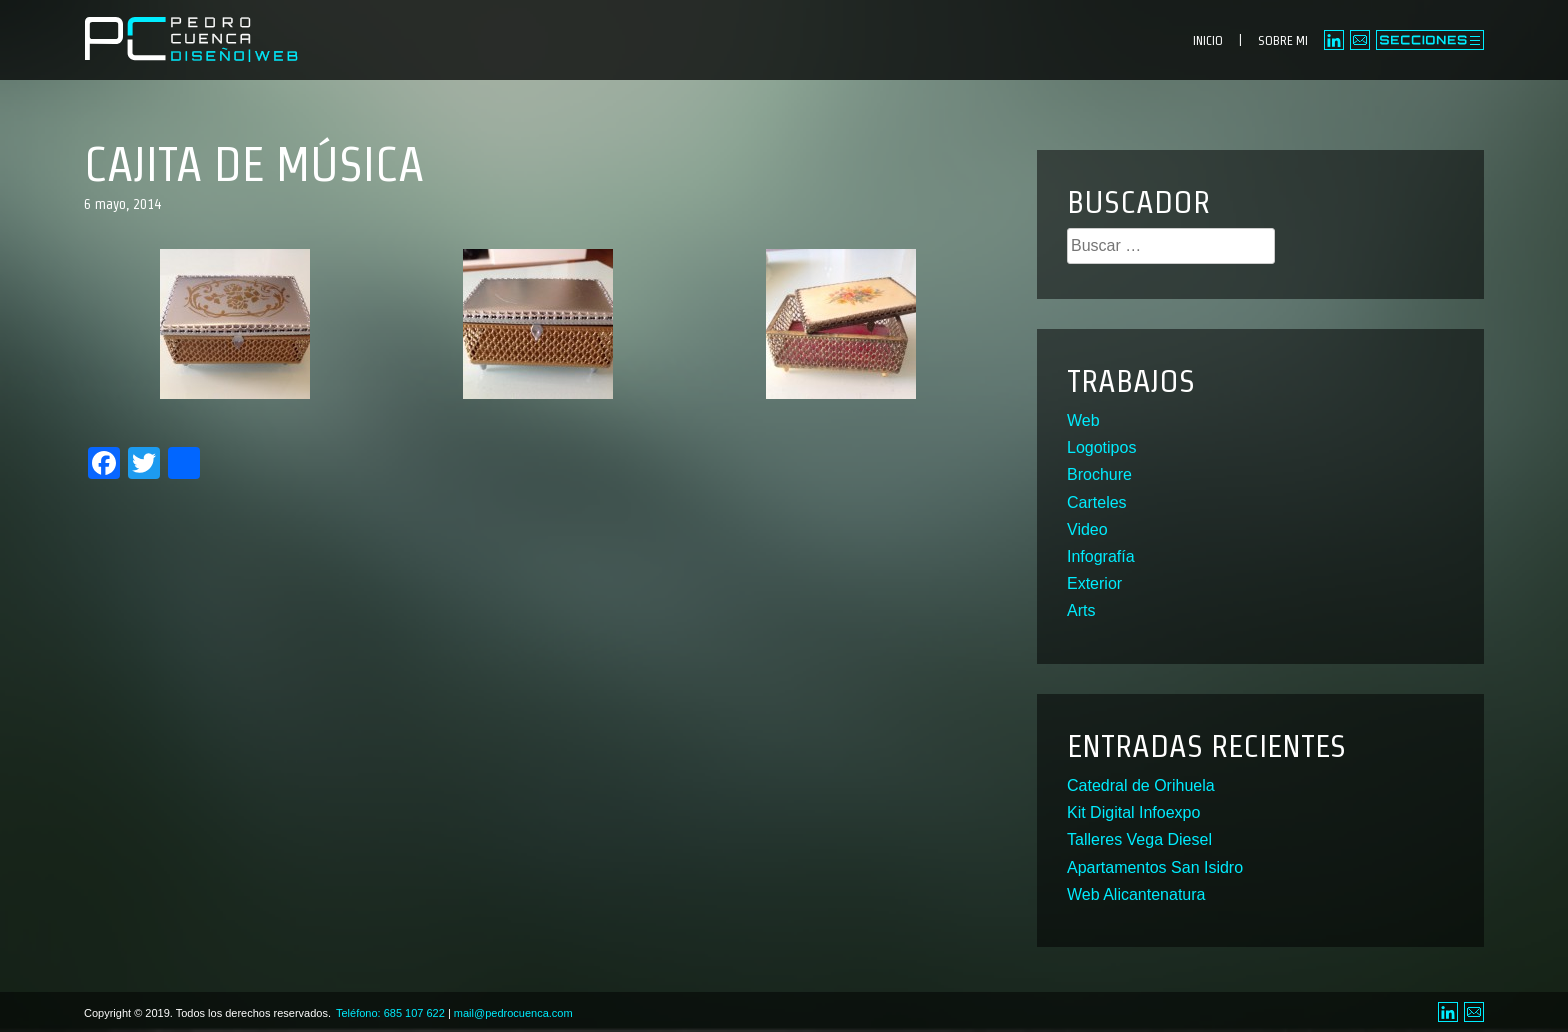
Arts (1081, 610)
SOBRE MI (1283, 40)
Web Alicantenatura (1136, 894)
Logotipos (1101, 447)
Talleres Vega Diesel (1139, 839)
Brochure (1099, 474)
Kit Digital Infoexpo (1133, 812)
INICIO (1208, 40)
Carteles (1097, 502)
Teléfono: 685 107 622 (390, 1013)
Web (1083, 420)
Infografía (1101, 556)
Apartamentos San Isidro (1155, 867)
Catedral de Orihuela (1141, 785)
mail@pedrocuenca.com (513, 1013)
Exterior (1094, 583)
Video (1087, 529)
